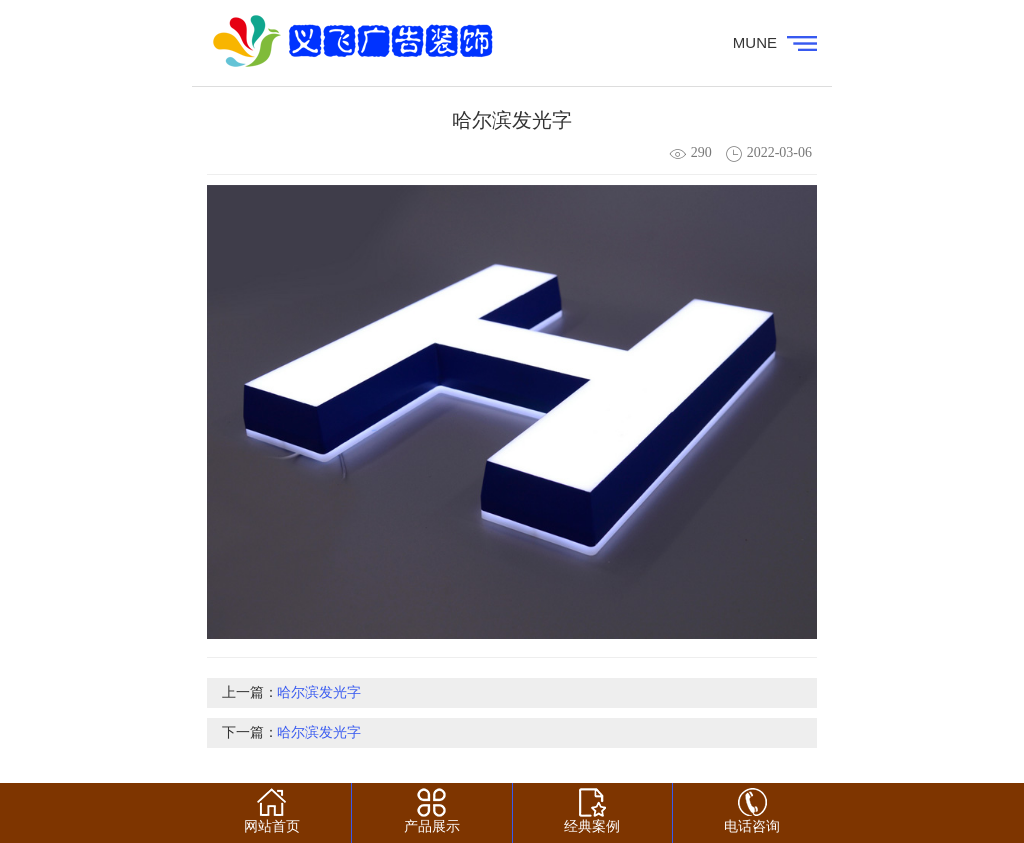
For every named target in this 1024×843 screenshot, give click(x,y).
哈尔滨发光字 (319, 692)
